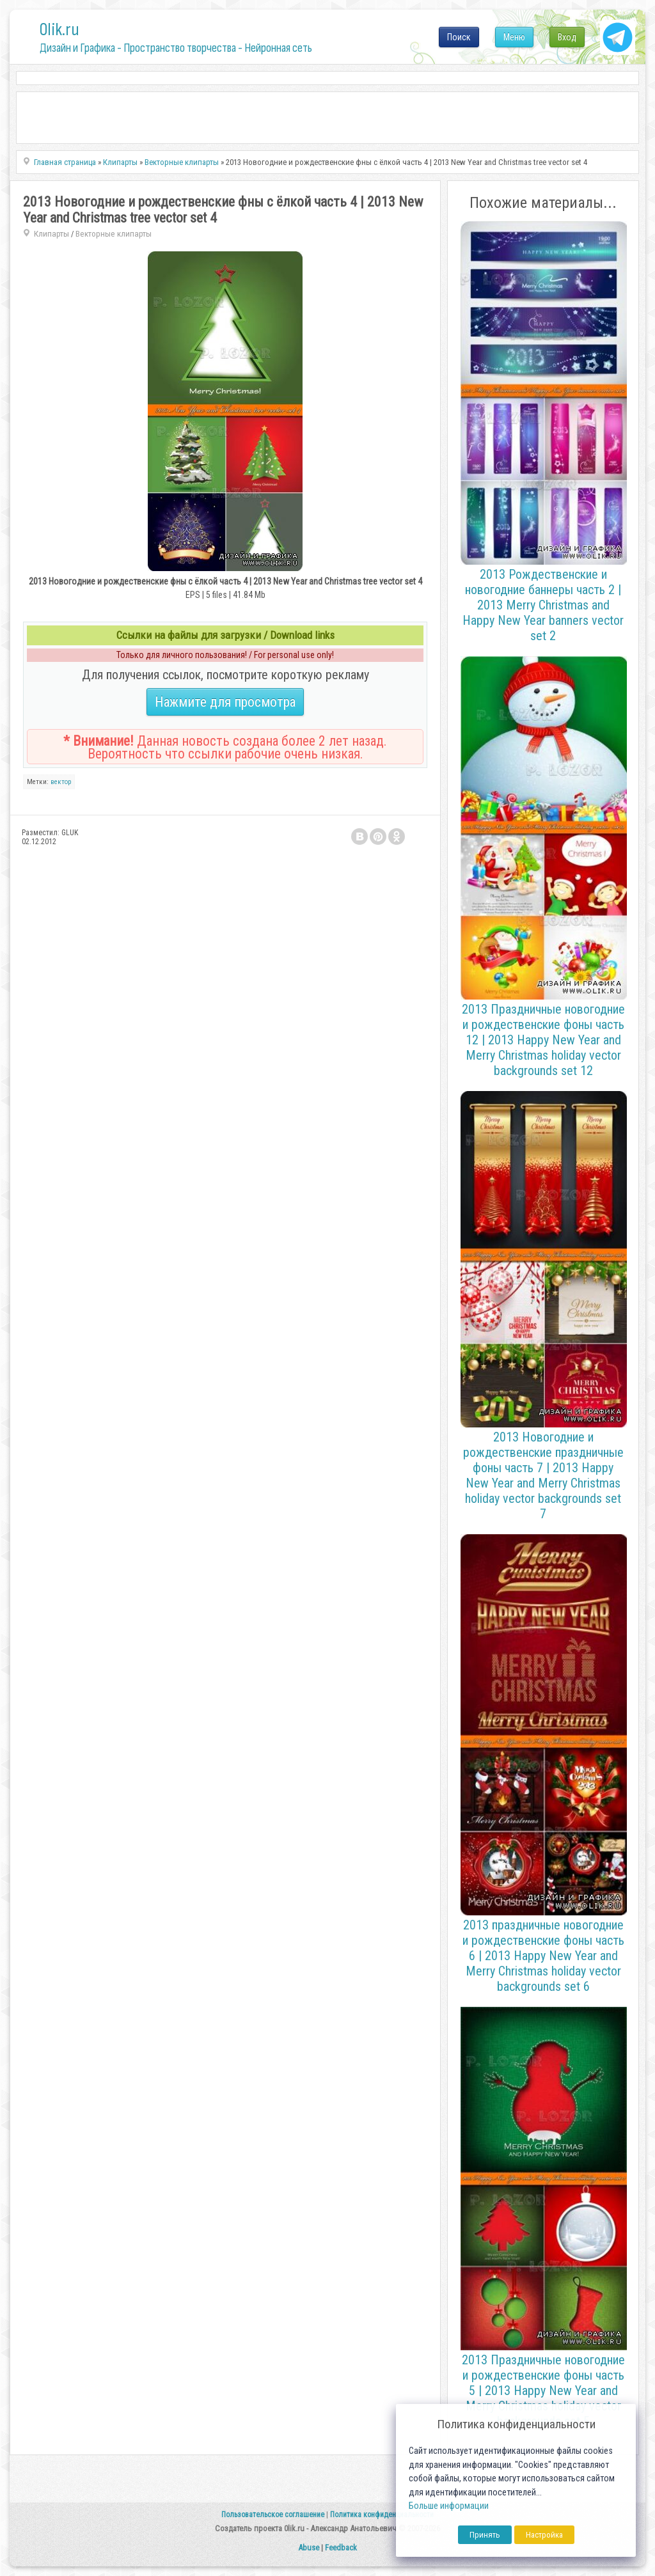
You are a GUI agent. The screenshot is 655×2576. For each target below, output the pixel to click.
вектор (61, 782)
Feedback (341, 2547)
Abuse (308, 2547)
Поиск (459, 37)
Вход (567, 37)
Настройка (544, 2535)
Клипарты (51, 234)
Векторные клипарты (113, 234)
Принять (485, 2535)
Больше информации (449, 2506)
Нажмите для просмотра (225, 702)
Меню (514, 37)
